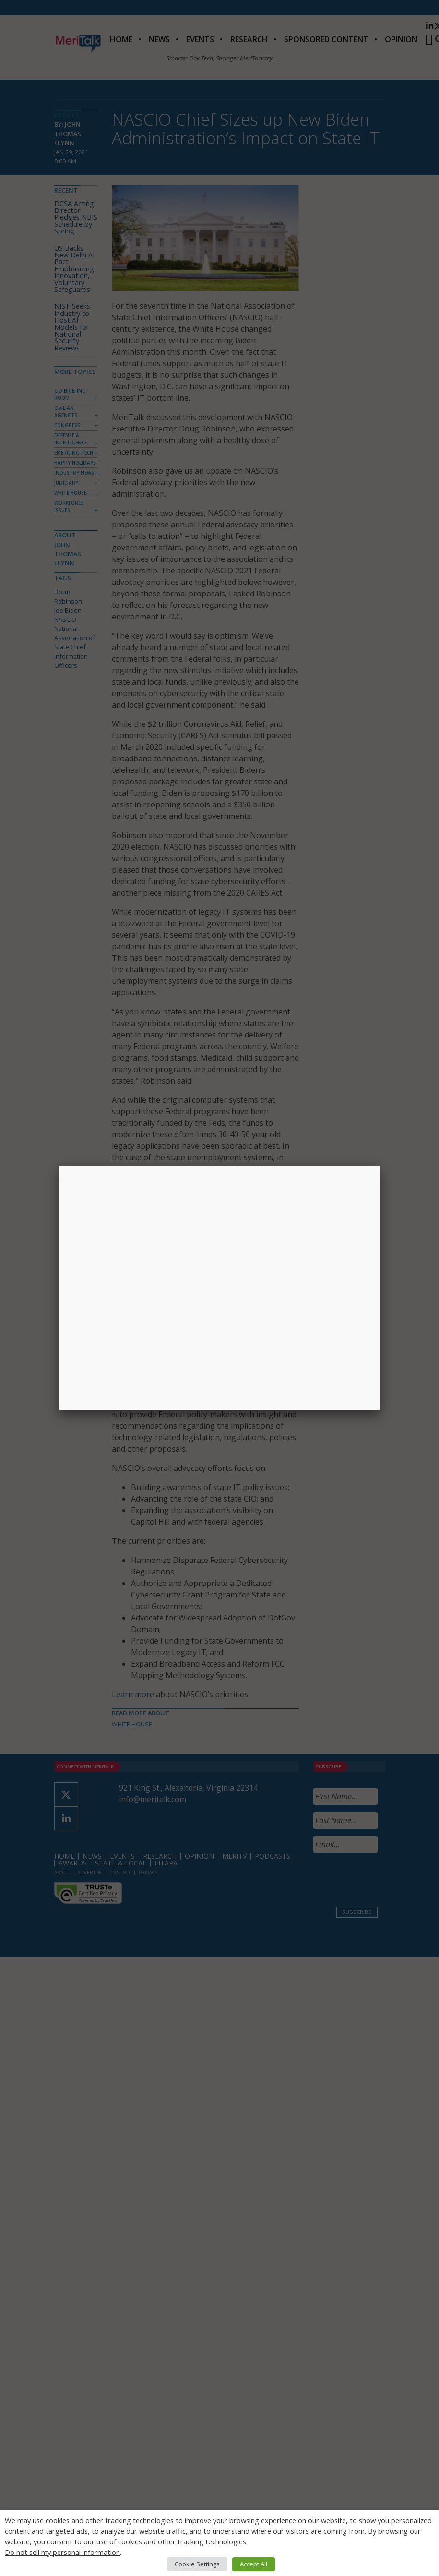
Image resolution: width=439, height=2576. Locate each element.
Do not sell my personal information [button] (62, 2552)
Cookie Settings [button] (197, 2564)
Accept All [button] (253, 2564)
